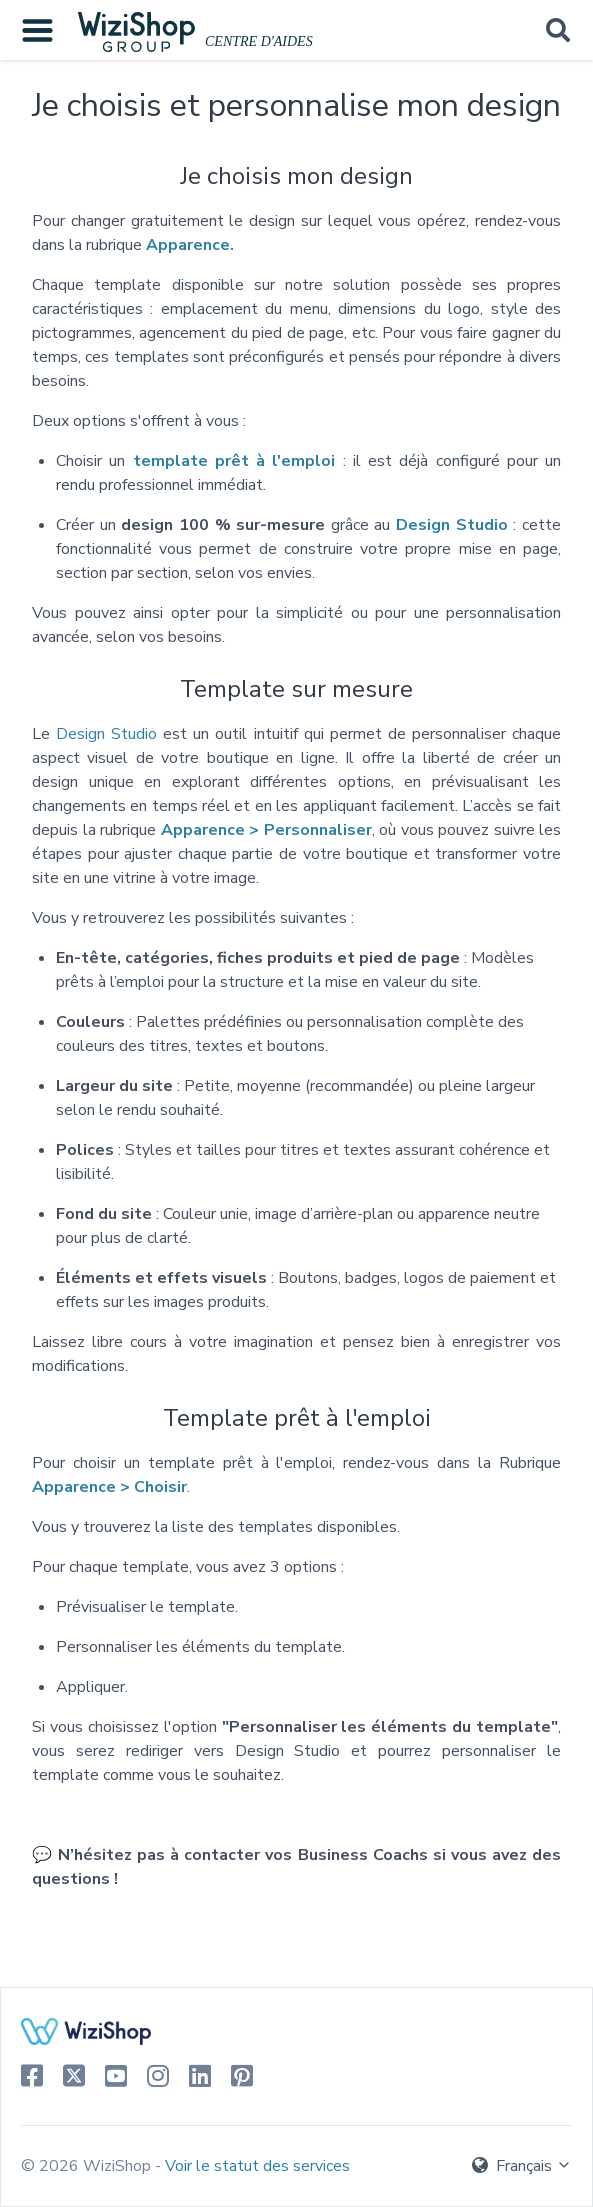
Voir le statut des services (257, 2166)
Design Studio (106, 734)
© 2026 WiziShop (88, 2166)
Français (522, 2166)
